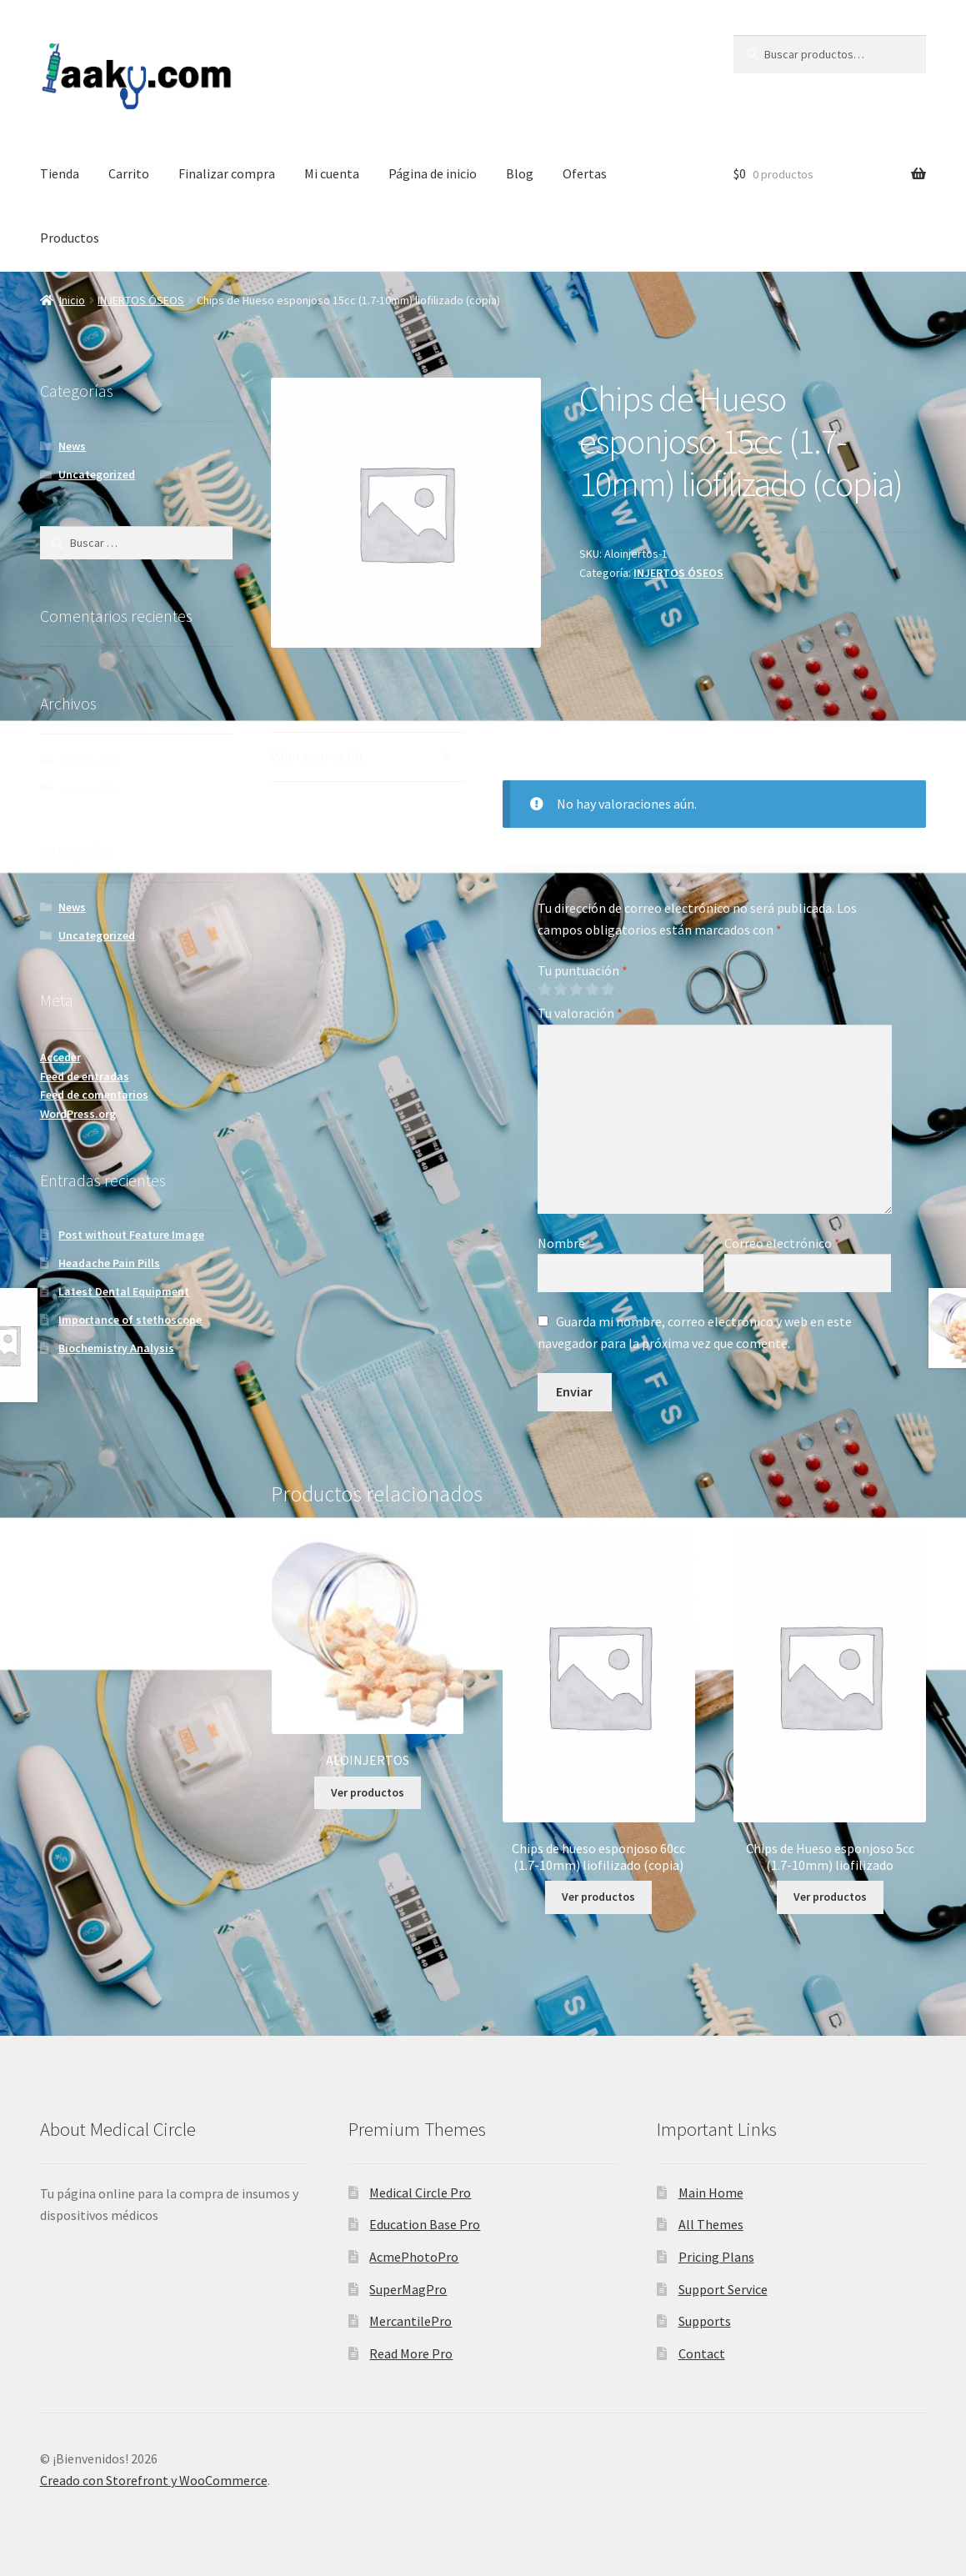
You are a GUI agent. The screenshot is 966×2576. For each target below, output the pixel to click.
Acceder (60, 1057)
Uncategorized (96, 474)
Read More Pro (411, 2353)
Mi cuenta (331, 173)
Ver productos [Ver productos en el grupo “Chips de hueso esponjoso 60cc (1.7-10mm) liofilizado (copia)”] (598, 1896)
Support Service (723, 2289)
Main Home (710, 2192)
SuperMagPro (408, 2289)
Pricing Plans (716, 2256)
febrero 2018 (90, 758)
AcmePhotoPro (413, 2256)
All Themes (710, 2224)
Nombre (565, 1243)
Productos (69, 237)
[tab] (367, 757)
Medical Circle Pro (420, 2192)
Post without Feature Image (131, 1234)
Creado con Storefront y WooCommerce (154, 2480)
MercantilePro (410, 2321)
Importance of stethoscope (130, 1319)
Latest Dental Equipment (123, 1291)
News (72, 446)
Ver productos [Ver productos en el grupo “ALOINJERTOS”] (367, 1792)
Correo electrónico (782, 1243)
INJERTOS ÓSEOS (141, 300)
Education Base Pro (424, 2224)
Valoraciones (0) (317, 756)
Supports (704, 2321)
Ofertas (585, 173)
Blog (519, 173)
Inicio (72, 300)
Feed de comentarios (94, 1094)
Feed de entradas (84, 1076)
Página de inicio (432, 173)
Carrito (128, 173)
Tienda (59, 173)
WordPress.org (78, 1113)
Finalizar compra (226, 173)
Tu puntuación (583, 970)
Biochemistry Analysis (116, 1348)
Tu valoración (580, 1013)
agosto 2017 (90, 786)
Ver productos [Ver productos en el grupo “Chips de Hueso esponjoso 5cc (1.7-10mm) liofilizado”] (830, 1896)
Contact (701, 2353)
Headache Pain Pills (109, 1262)
